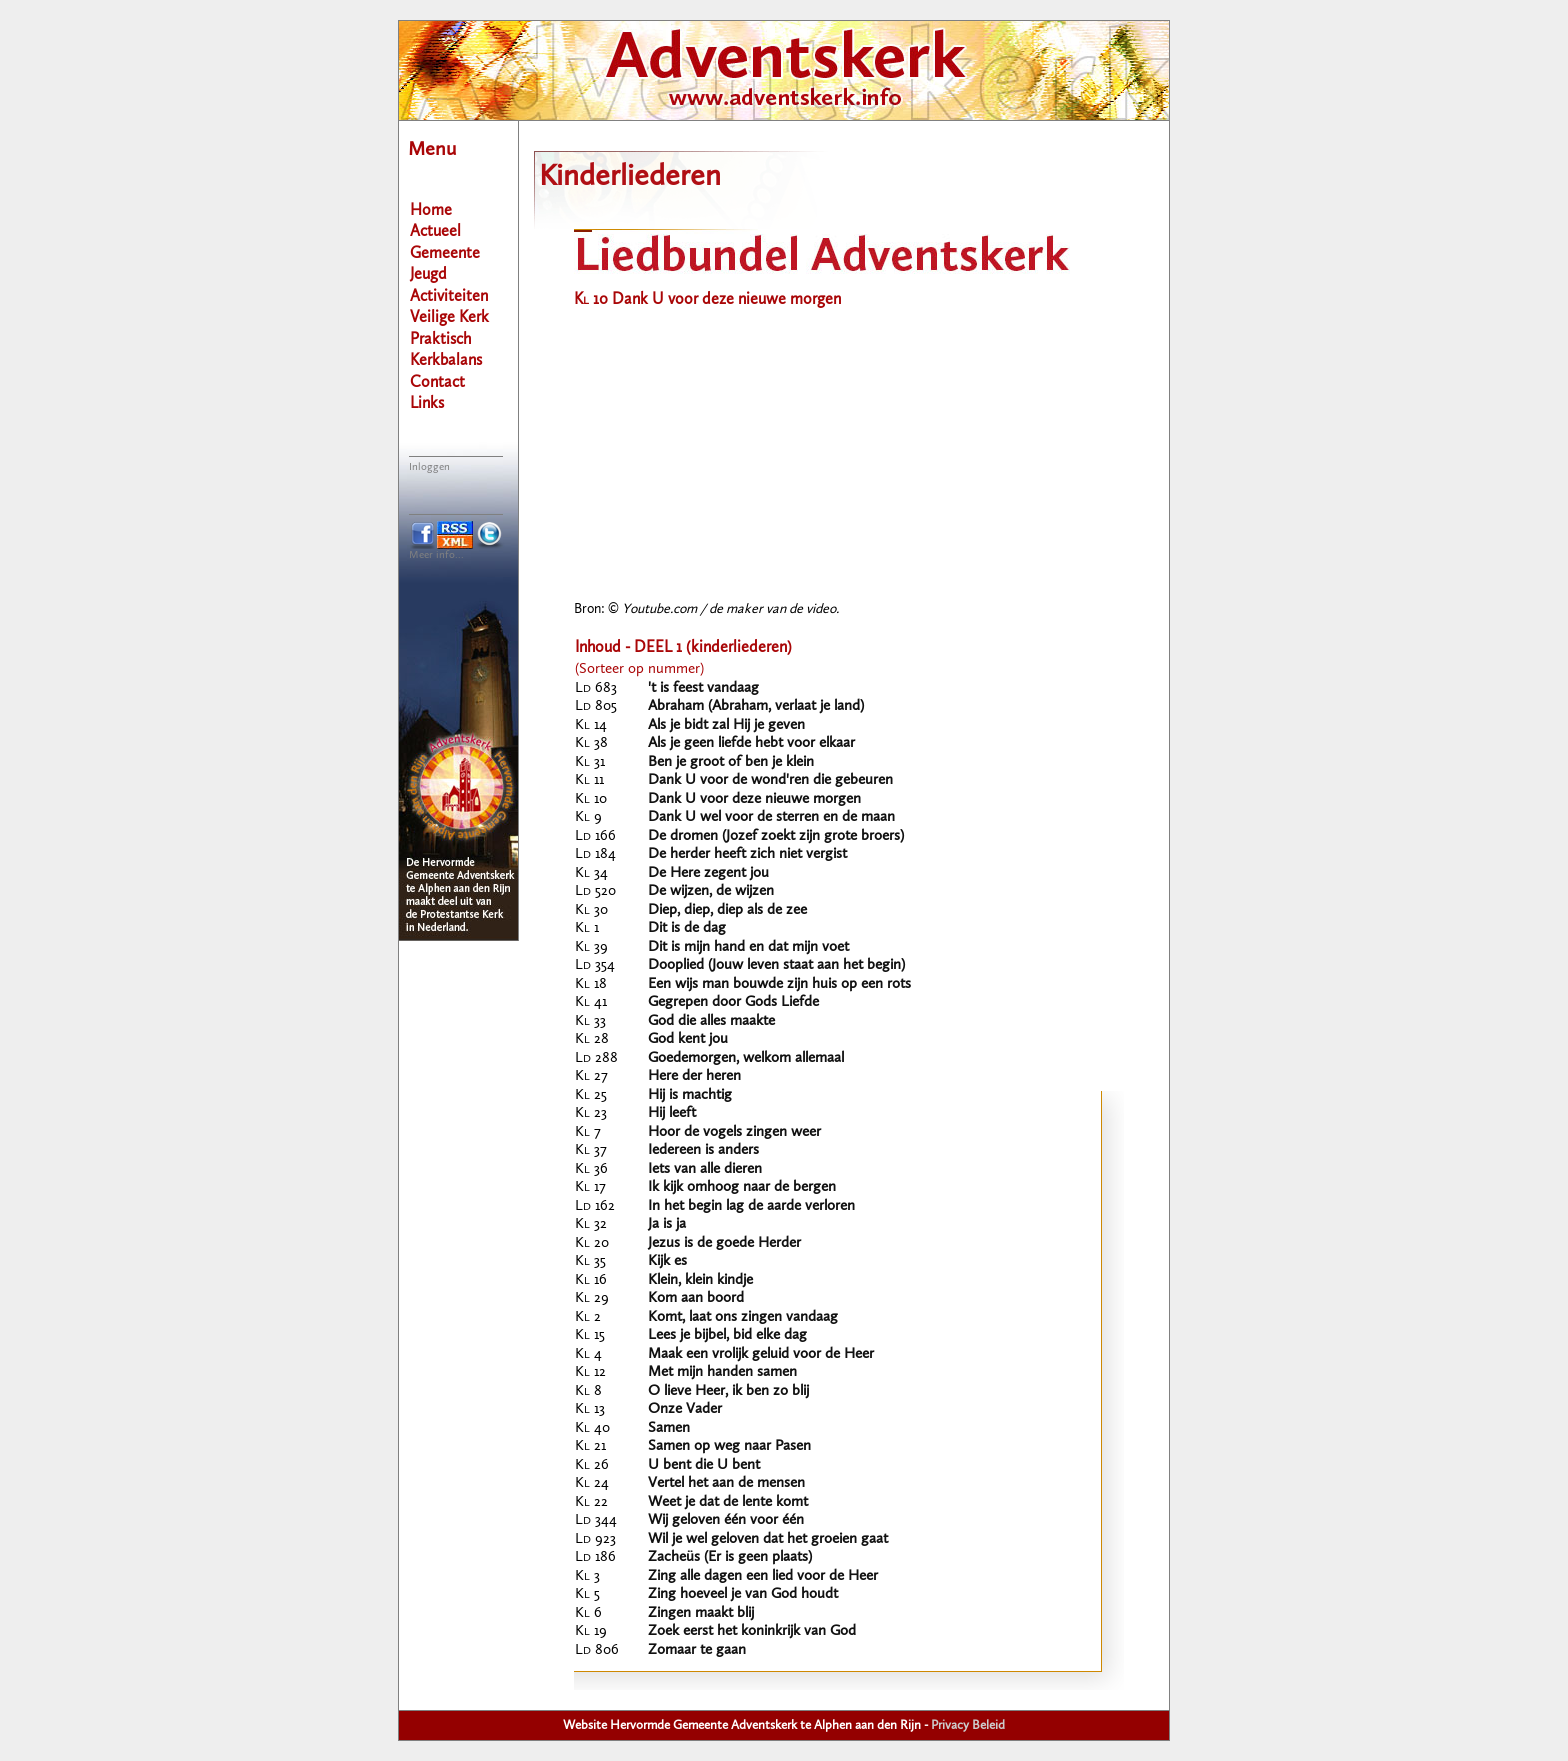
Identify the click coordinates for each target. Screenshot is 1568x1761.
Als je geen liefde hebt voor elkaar (751, 743)
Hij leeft (672, 1113)
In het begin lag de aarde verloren (751, 1206)
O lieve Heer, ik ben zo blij (728, 1391)
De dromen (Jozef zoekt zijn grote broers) (776, 836)
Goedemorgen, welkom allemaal (746, 1058)
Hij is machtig (690, 1095)
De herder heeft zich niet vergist (747, 854)
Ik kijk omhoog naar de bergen (742, 1187)
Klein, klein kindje (700, 1280)
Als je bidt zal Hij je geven (726, 725)
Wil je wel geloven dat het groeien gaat (768, 1539)
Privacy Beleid (968, 1725)
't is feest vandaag (703, 688)
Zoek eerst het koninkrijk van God (752, 1631)
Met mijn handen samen (722, 1372)
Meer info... (436, 555)
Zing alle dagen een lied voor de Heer (763, 1576)
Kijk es (667, 1261)
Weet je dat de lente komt (728, 1502)
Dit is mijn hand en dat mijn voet (748, 947)
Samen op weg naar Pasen (729, 1446)
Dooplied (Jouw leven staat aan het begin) (776, 965)
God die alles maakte (711, 1021)
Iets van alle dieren (705, 1169)
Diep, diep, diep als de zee (727, 910)
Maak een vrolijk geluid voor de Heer (761, 1354)
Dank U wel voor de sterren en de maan (771, 817)
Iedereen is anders (703, 1150)
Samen (669, 1428)
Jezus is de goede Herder (724, 1243)
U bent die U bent (704, 1465)
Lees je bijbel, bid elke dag (727, 1335)
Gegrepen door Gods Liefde (733, 1002)
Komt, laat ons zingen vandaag (743, 1317)
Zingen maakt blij (701, 1613)
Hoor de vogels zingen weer (734, 1132)
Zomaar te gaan (697, 1650)
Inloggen (429, 467)
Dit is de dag (687, 928)
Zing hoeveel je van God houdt (743, 1594)
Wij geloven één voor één (726, 1520)
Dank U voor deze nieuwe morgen (754, 799)
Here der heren (694, 1076)
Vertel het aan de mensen (726, 1483)
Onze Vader (685, 1409)
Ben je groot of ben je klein (731, 762)
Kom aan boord (696, 1298)
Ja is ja (667, 1224)
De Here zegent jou (708, 873)
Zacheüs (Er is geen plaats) (730, 1557)
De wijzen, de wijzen (711, 891)
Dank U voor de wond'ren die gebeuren (770, 780)
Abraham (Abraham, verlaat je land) (756, 706)
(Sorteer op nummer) (639, 669)
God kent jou (688, 1039)
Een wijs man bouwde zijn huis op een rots (779, 984)
